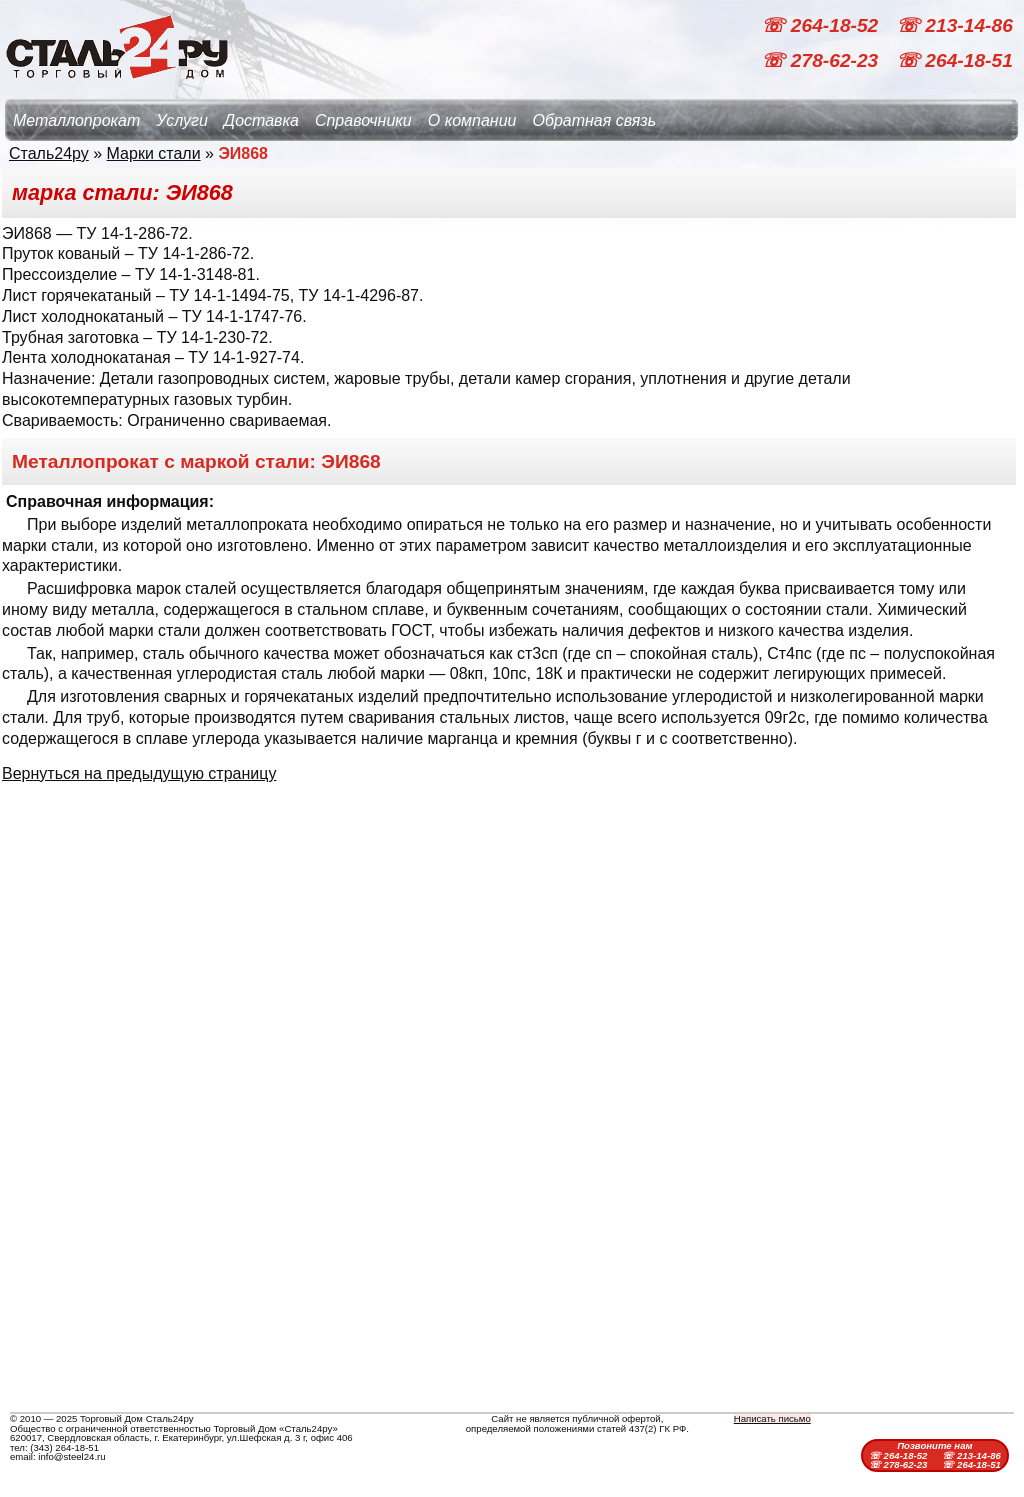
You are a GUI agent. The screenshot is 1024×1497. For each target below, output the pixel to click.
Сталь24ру (49, 153)
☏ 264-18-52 (822, 25)
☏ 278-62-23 (822, 60)
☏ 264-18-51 (954, 60)
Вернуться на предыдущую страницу (139, 773)
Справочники (363, 120)
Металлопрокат (76, 120)
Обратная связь (594, 120)
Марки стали (154, 153)
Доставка (261, 120)
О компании (472, 120)
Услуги (182, 120)
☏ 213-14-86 (954, 25)
